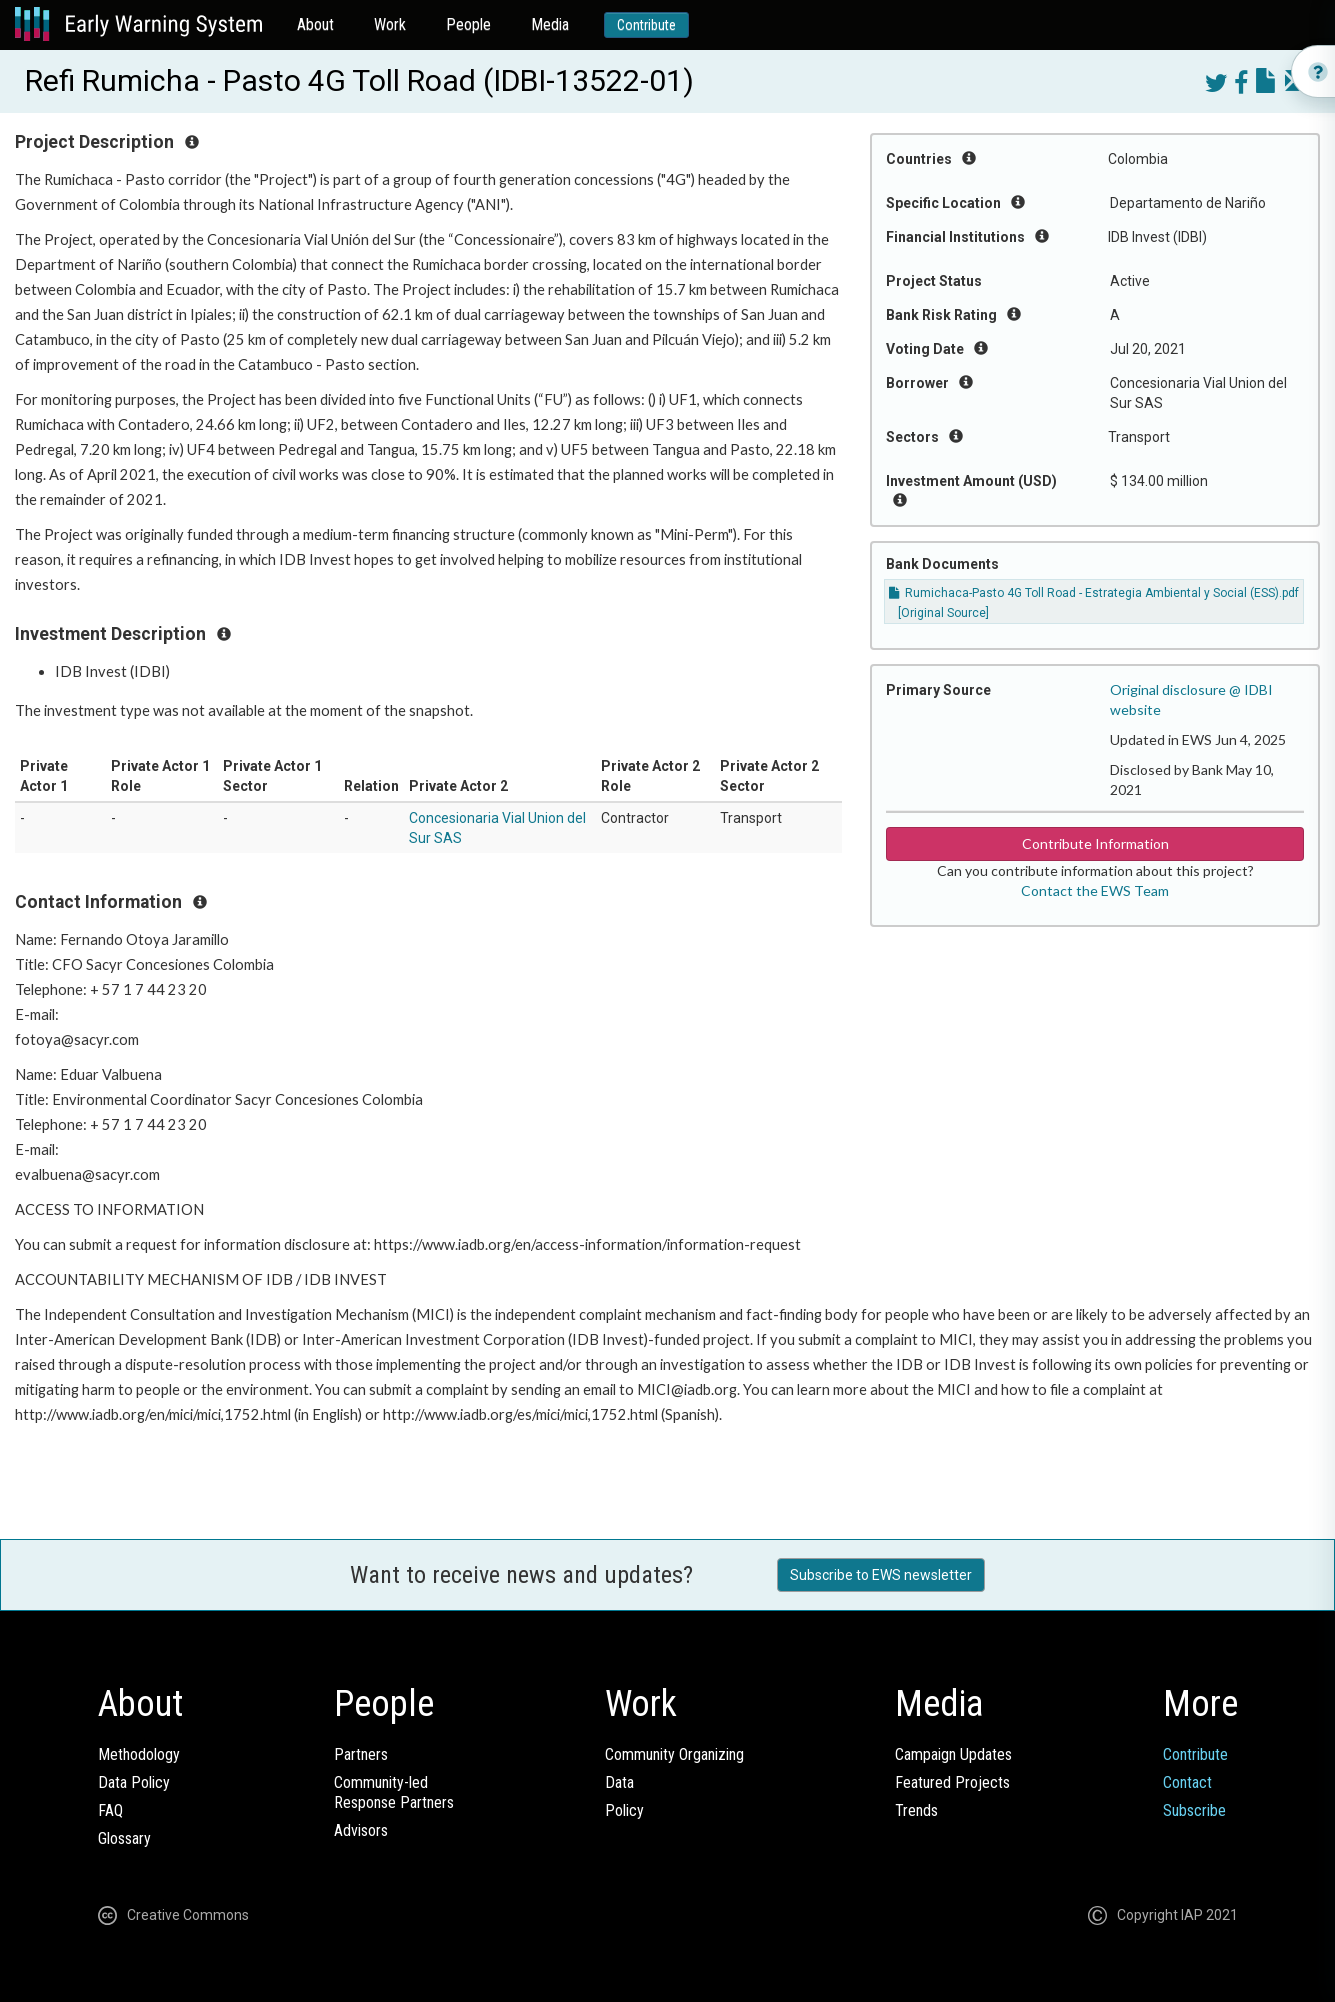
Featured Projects (952, 1782)
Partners (361, 1754)
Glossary (124, 1838)
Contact (1187, 1782)
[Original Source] (943, 613)
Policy (624, 1810)
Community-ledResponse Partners (394, 1792)
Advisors (361, 1830)
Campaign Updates (953, 1754)
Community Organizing (674, 1754)
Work (390, 24)
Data (619, 1782)
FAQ (110, 1810)
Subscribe (1194, 1810)
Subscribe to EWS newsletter (881, 1575)
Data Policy (134, 1782)
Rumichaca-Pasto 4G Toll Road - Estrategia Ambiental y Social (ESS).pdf (1094, 593)
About (315, 24)
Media (550, 24)
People (468, 24)
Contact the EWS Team (1095, 890)
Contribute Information (1095, 843)
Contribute (646, 25)
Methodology (139, 1754)
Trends (916, 1810)
